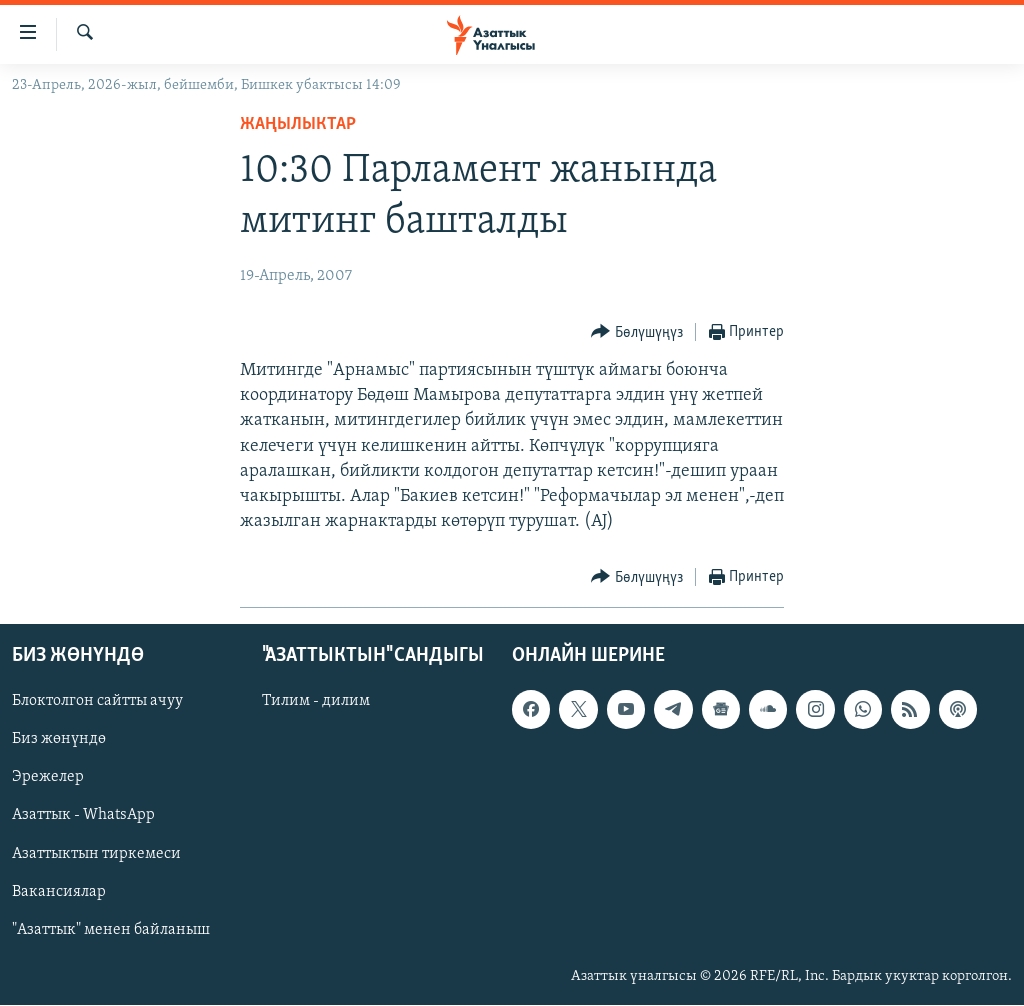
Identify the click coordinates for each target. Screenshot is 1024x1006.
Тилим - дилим (316, 702)
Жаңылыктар (298, 124)
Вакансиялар (59, 892)
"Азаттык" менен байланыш (111, 930)
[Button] (637, 332)
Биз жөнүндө (59, 740)
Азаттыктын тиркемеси (96, 854)
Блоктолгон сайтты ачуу (97, 702)
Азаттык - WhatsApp (83, 816)
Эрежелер (48, 778)
